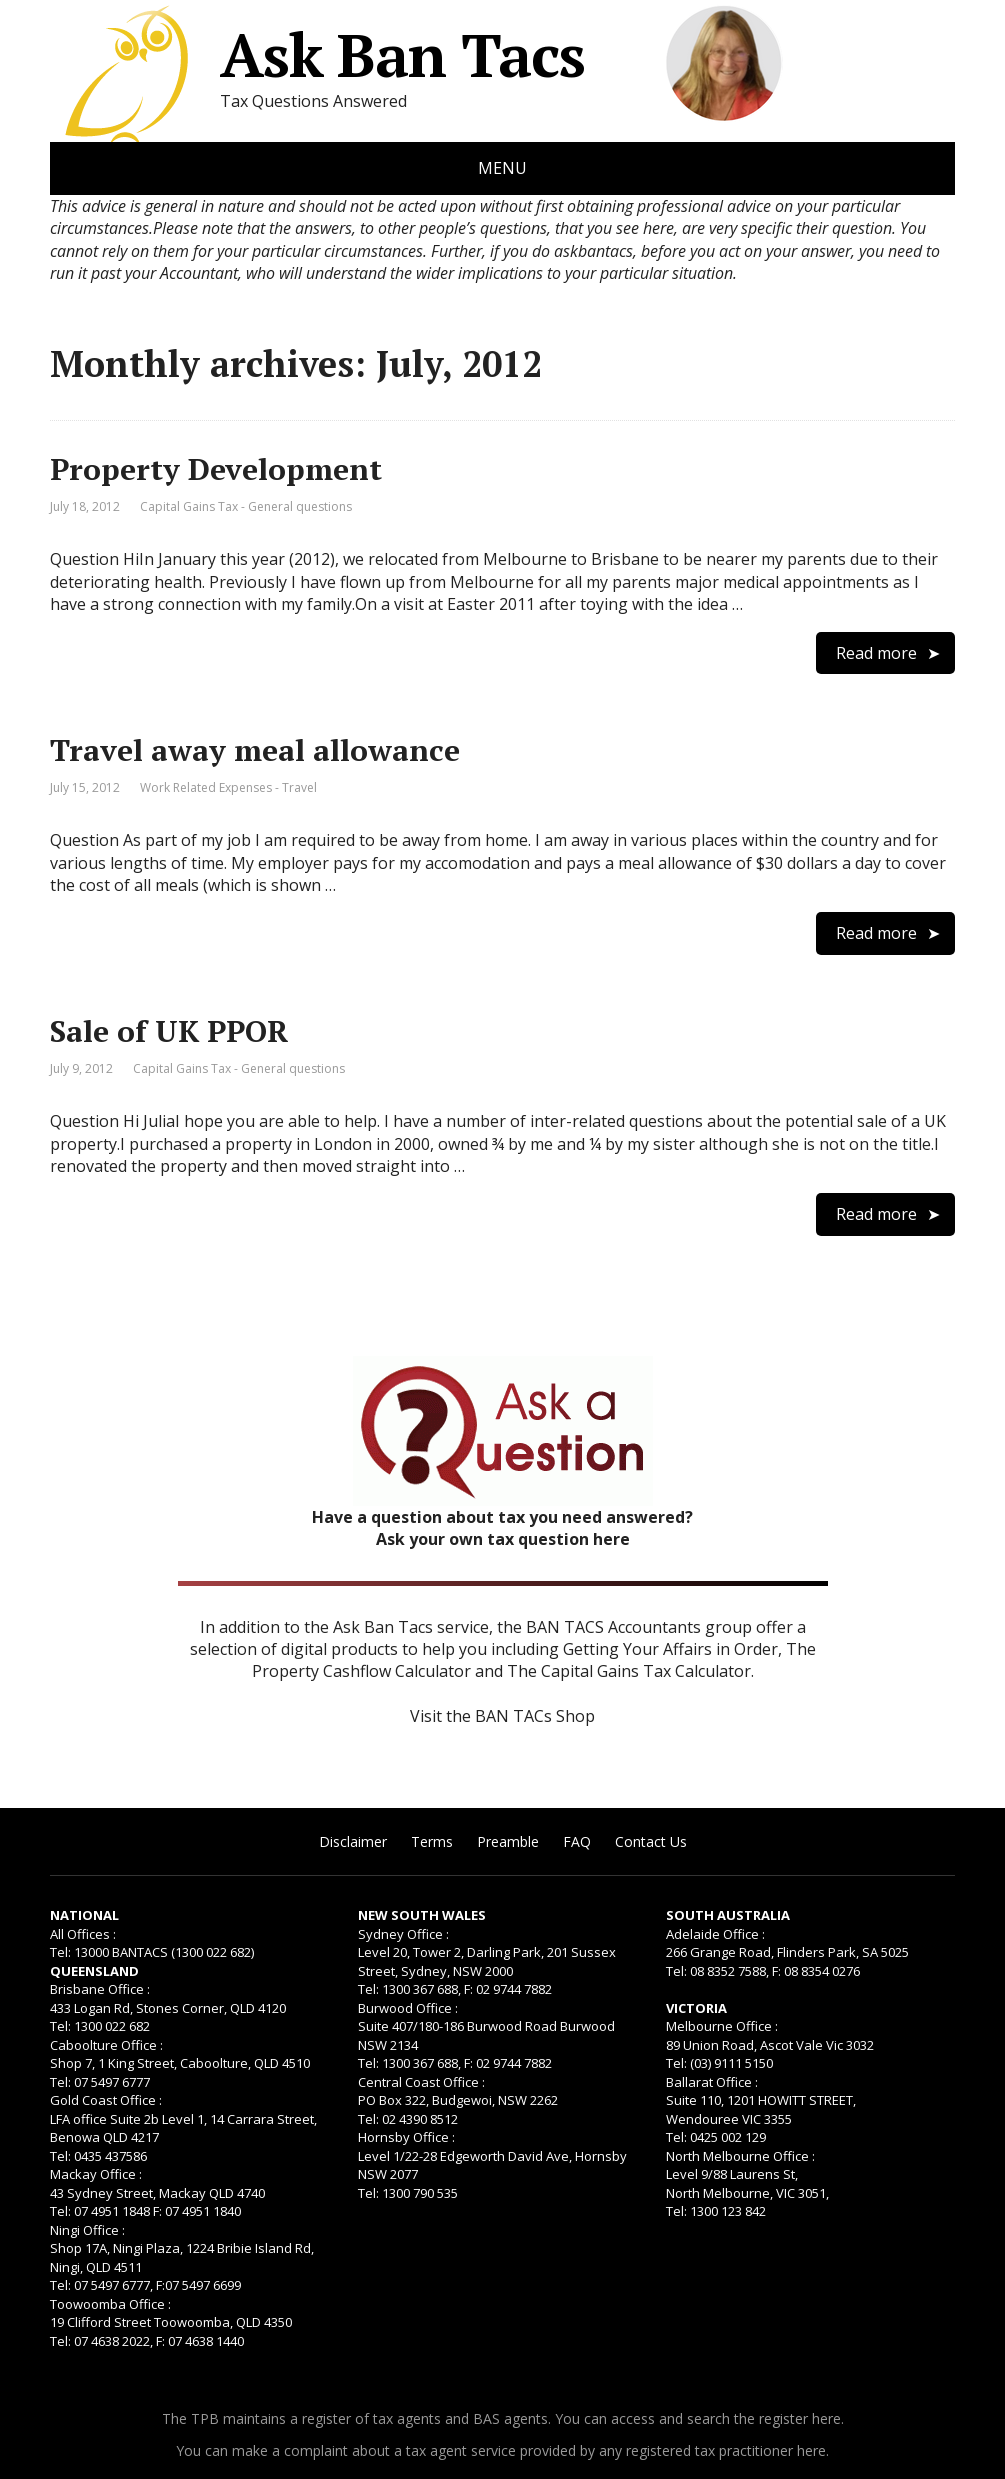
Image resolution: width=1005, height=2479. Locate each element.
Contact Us (651, 1841)
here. (828, 2418)
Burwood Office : (408, 2008)
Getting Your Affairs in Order (670, 1649)
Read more (876, 653)
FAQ (577, 1841)
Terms (432, 1841)
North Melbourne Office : (740, 2156)
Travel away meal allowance (255, 750)
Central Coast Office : (421, 2082)
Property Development (216, 469)
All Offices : (83, 1934)
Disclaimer (353, 1841)
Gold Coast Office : (106, 2100)
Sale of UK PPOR (169, 1031)
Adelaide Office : (715, 1934)
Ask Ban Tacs (317, 55)
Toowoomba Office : (110, 2304)
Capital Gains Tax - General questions (246, 506)
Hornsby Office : (406, 2137)
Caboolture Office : (106, 2045)
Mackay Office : (96, 2174)
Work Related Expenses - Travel (228, 787)
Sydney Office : (403, 1934)
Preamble (508, 1841)
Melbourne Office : (722, 2026)
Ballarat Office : (712, 2082)
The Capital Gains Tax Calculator (629, 1671)
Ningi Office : (87, 2230)
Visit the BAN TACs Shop (502, 1716)
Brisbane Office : (100, 1989)
